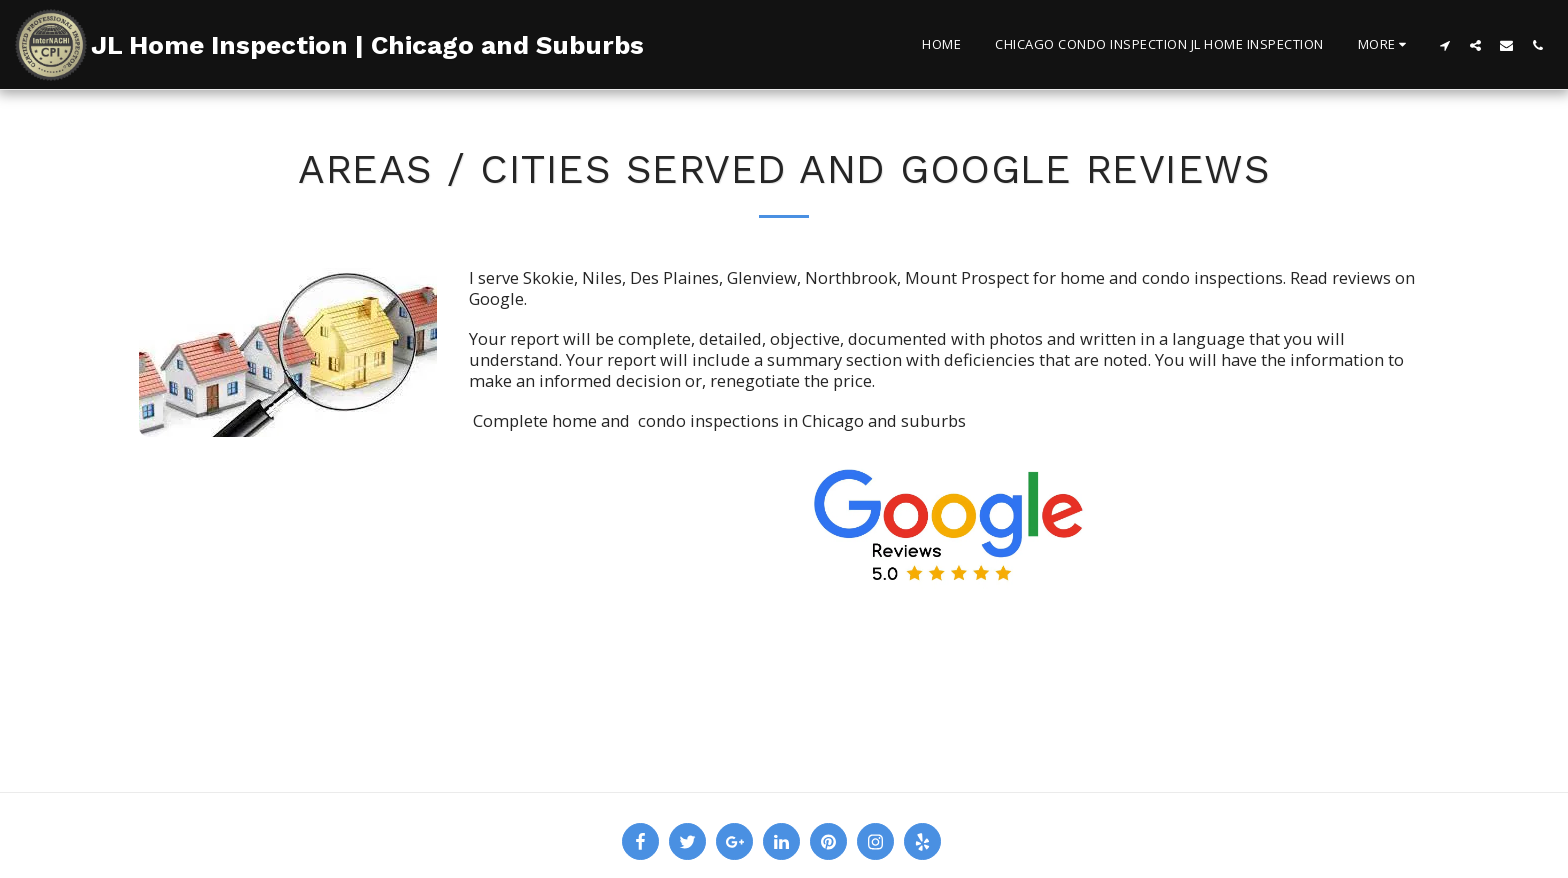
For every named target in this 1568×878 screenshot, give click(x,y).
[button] (1444, 45)
